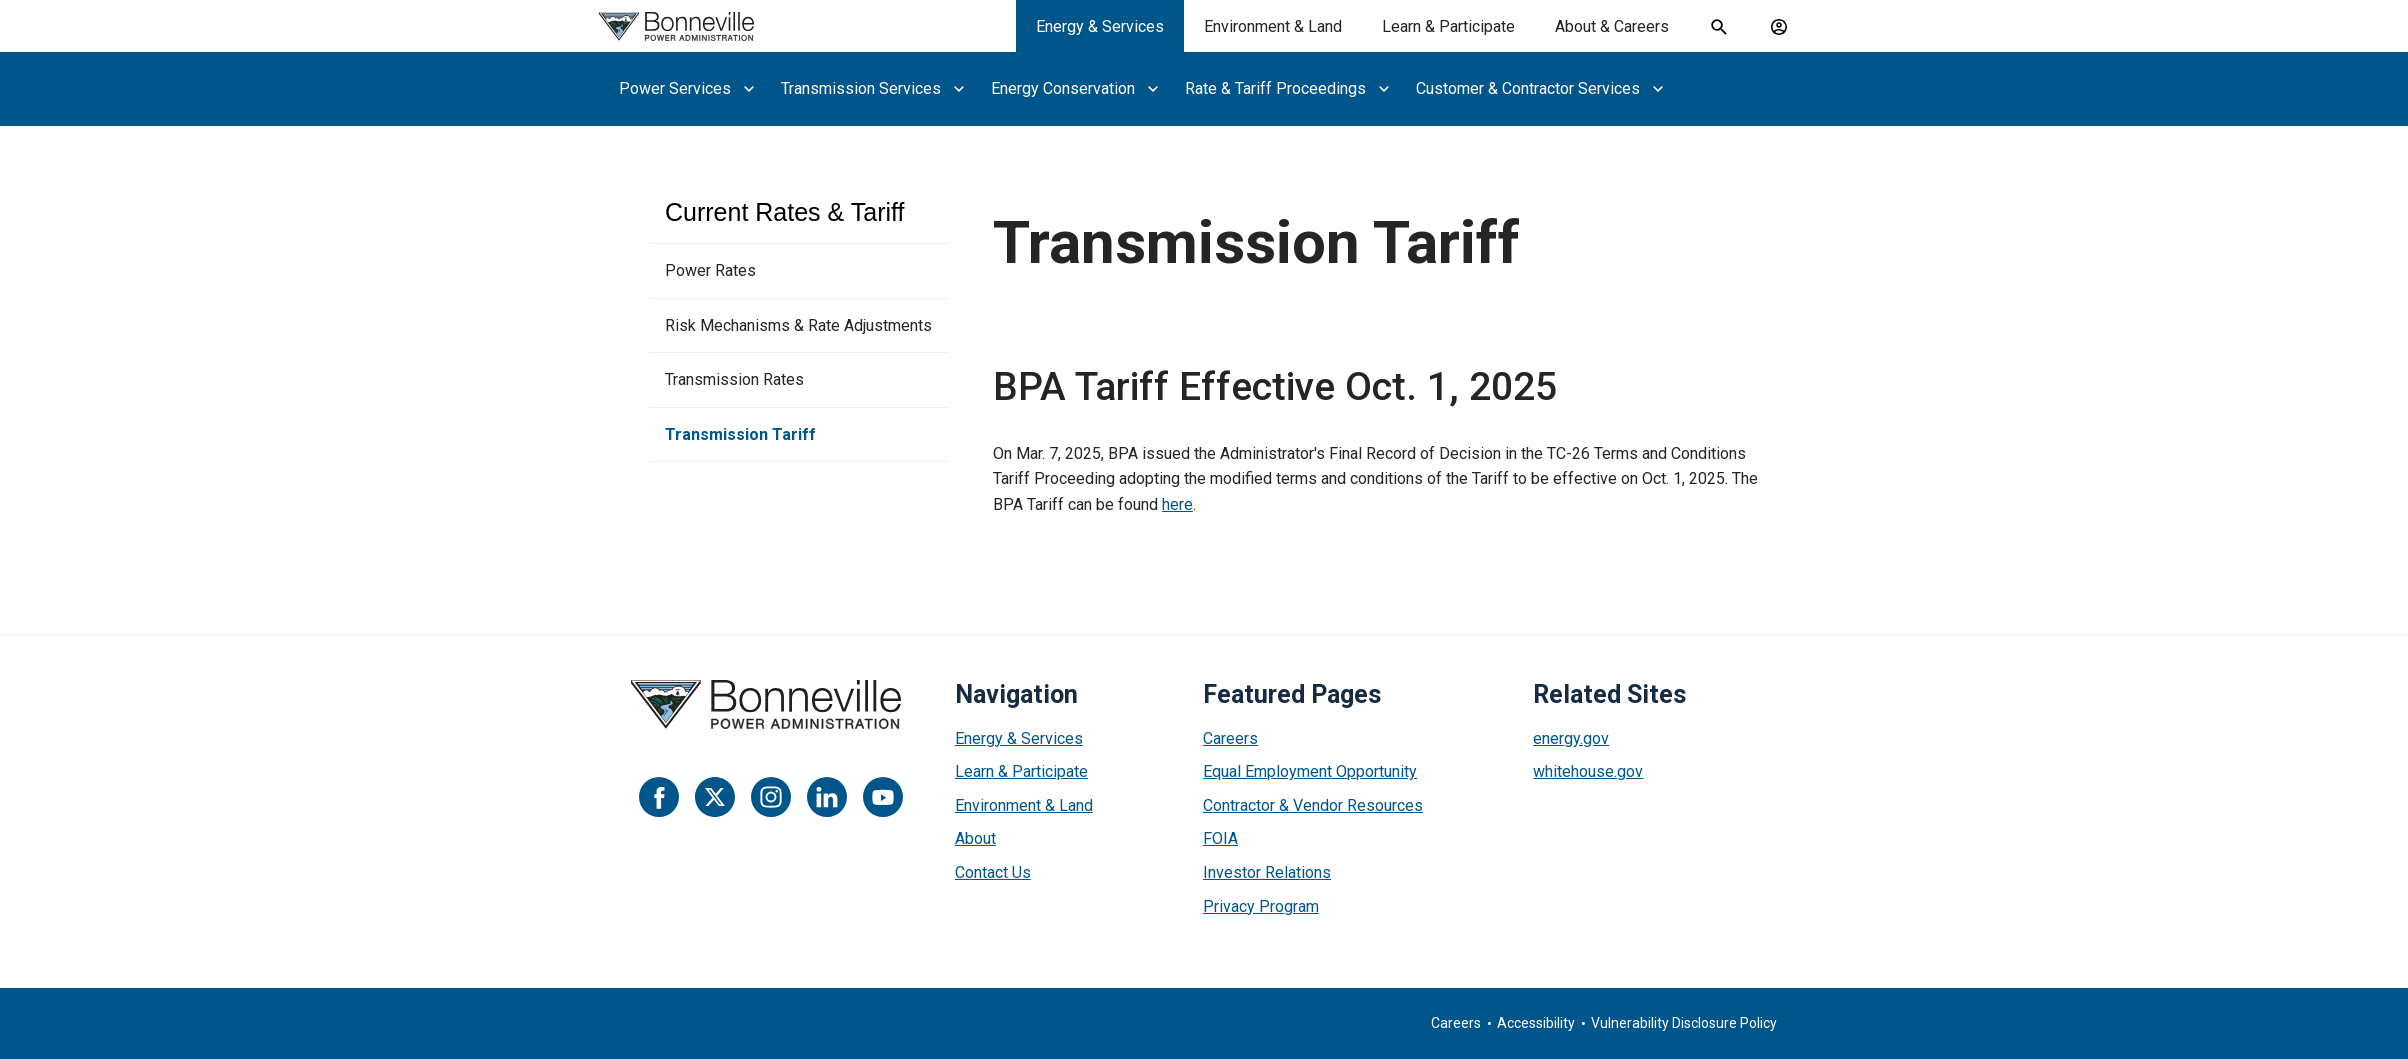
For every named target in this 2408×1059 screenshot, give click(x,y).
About (975, 838)
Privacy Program (1261, 906)
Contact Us (993, 872)
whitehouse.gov (1588, 771)
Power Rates (710, 270)
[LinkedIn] (827, 797)
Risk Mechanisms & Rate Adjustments (798, 325)
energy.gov (1571, 738)
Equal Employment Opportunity (1310, 771)
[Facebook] (659, 797)
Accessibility (1536, 1023)
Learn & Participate (1021, 771)
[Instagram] (771, 797)
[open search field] (1719, 27)
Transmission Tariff (740, 434)
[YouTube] (883, 797)
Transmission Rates (734, 379)
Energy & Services (1019, 738)
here (1177, 504)
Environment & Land (1024, 805)
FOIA (1220, 838)
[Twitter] (715, 797)
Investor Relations (1267, 872)
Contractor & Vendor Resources (1313, 805)
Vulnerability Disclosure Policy (1684, 1023)
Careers (1230, 738)
